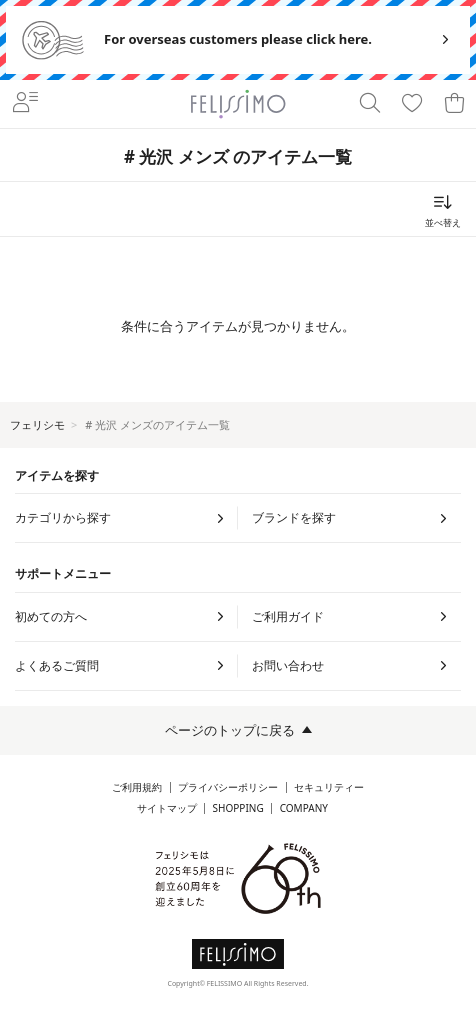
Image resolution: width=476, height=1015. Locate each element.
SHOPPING (238, 808)
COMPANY (304, 808)
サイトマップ (167, 808)
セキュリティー (329, 787)
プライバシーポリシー (228, 787)
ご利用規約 (137, 787)
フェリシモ (37, 424)
